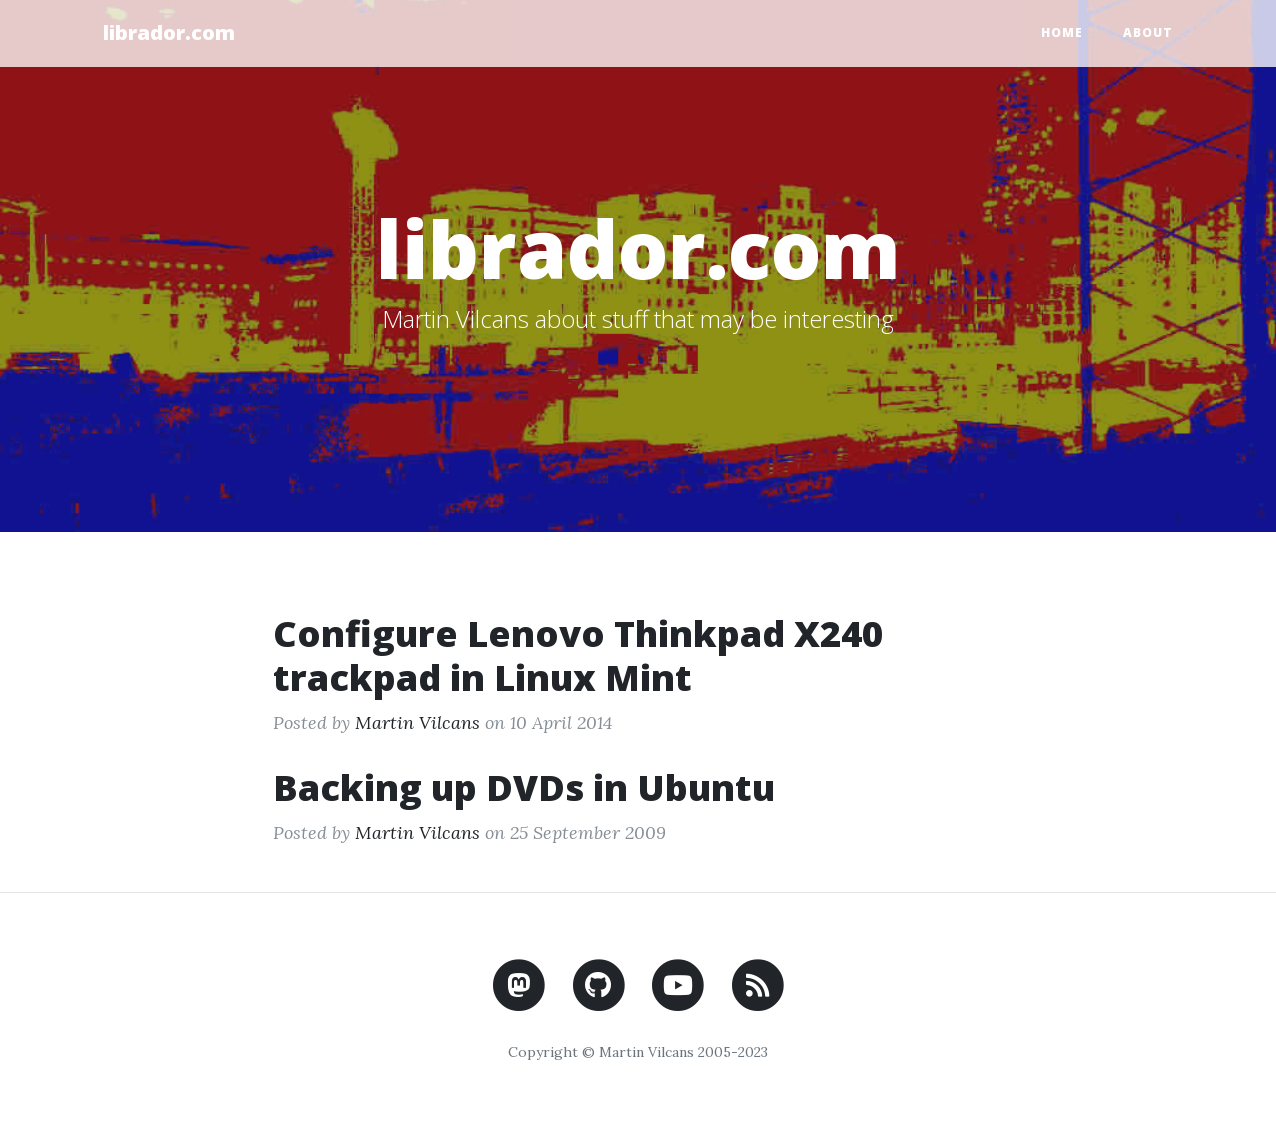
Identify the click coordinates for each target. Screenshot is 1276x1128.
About (1148, 32)
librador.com (169, 32)
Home (1062, 32)
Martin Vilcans (417, 722)
